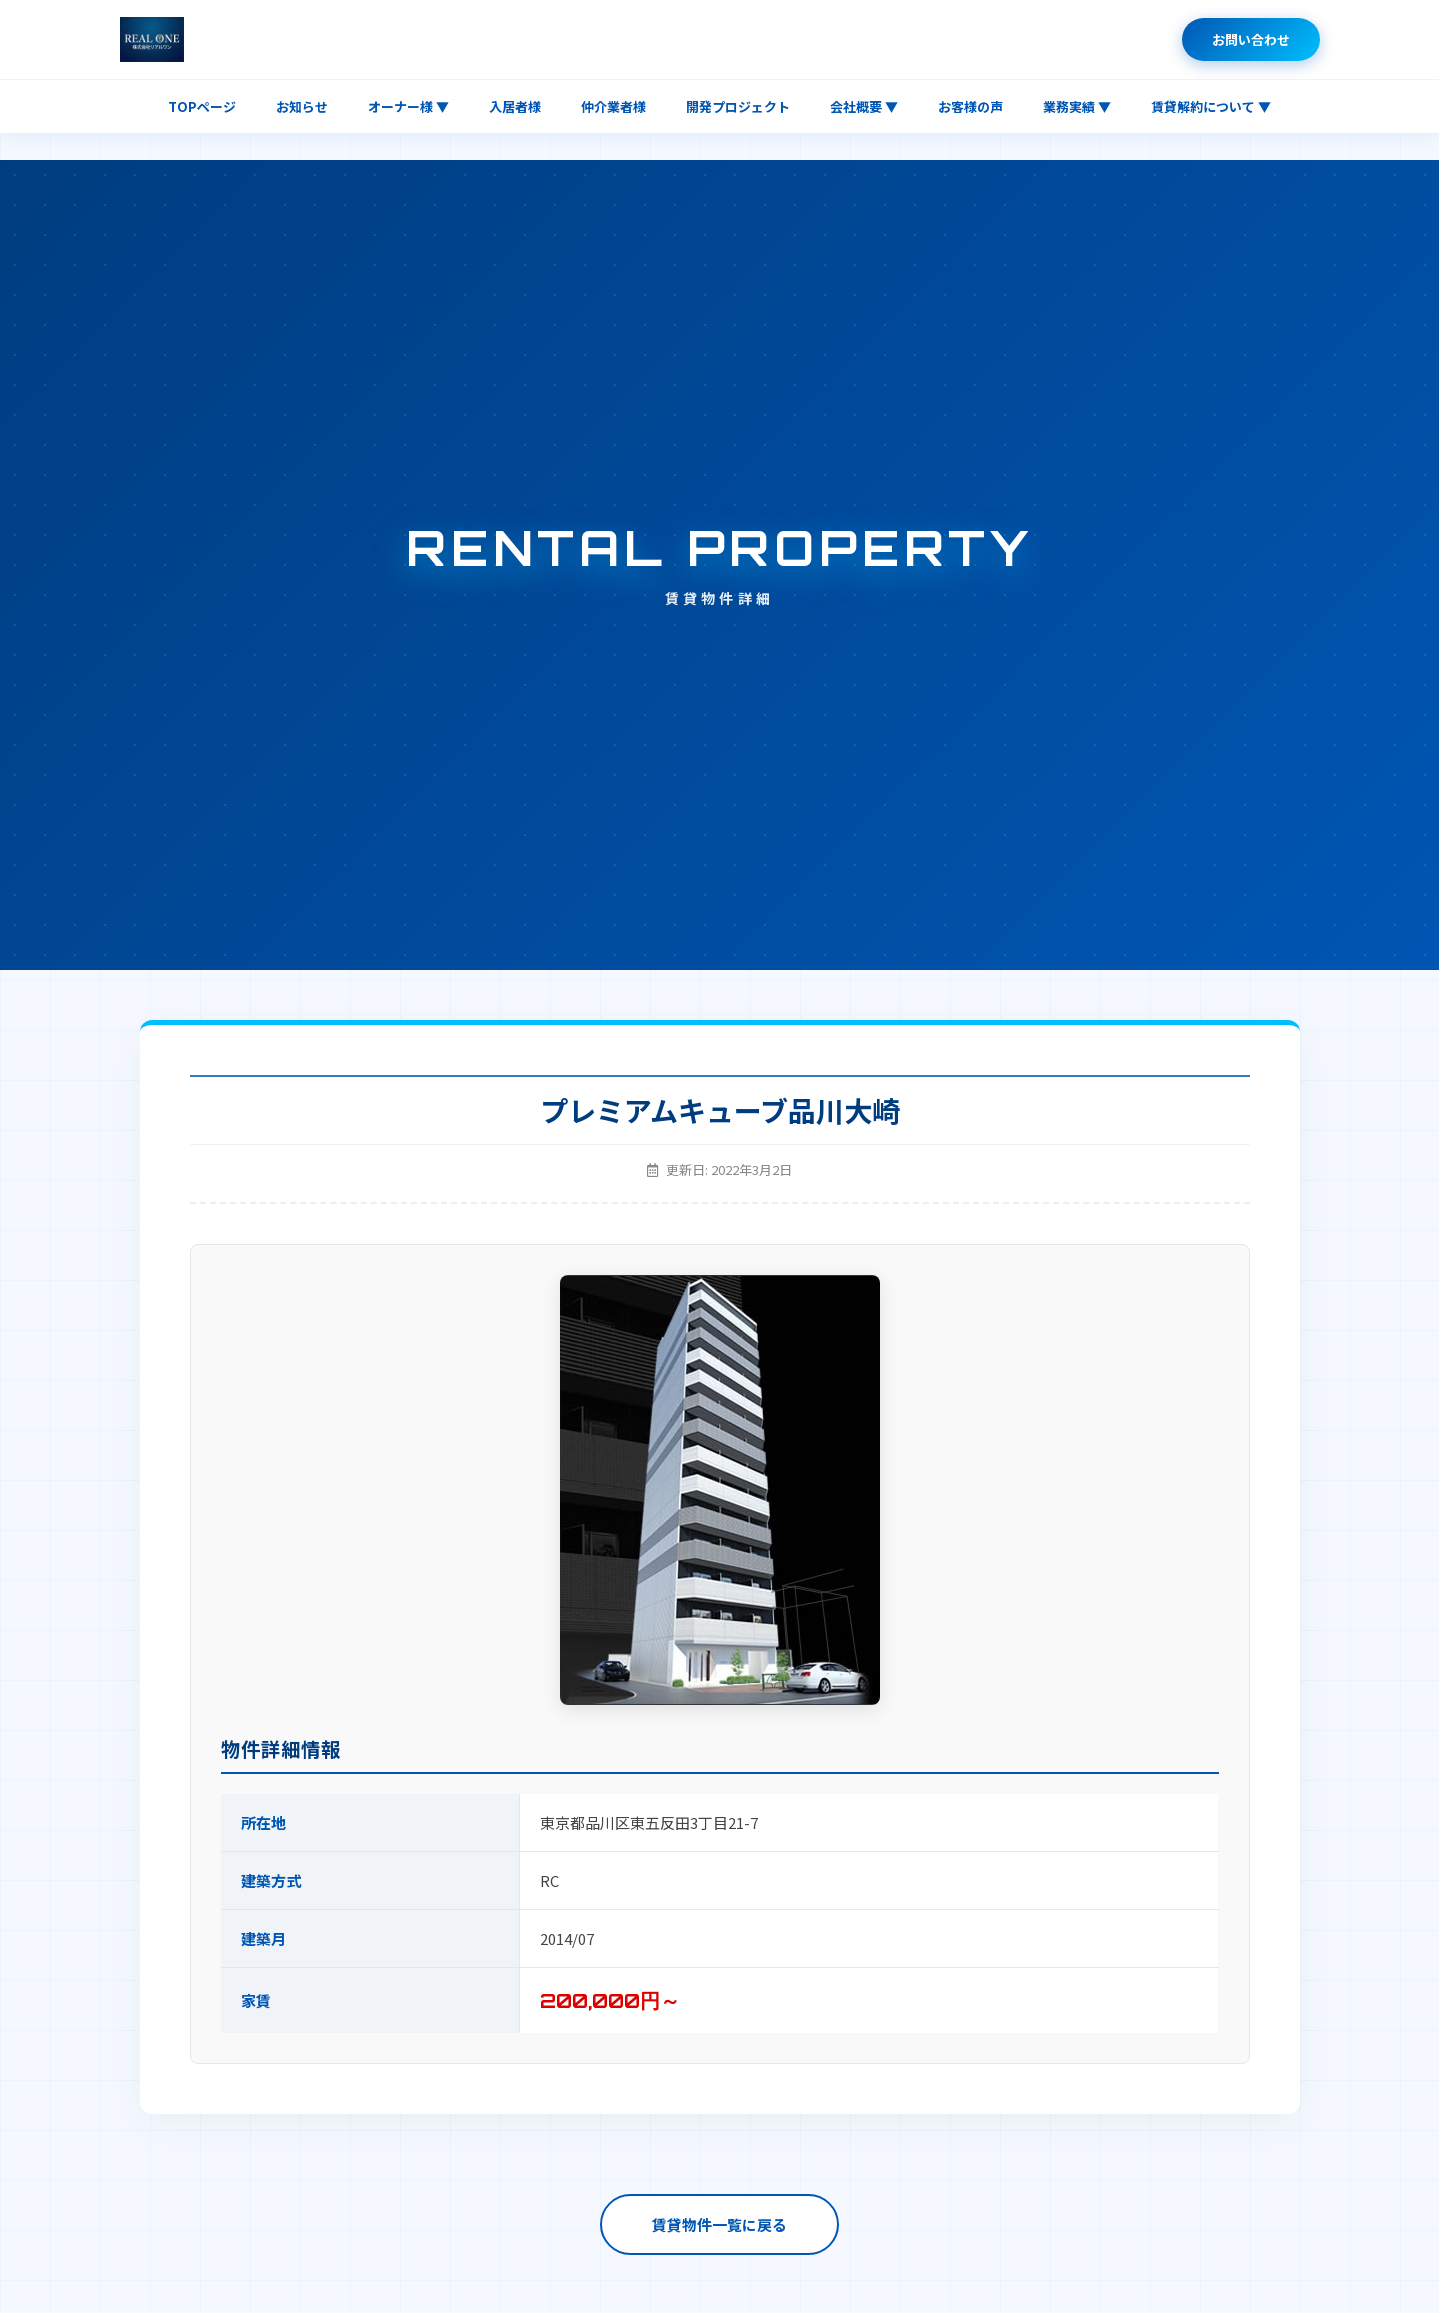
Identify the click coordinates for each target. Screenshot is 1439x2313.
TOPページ (202, 106)
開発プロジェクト (738, 106)
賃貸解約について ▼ (1211, 106)
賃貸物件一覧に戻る (719, 2224)
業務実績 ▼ (1077, 106)
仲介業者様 (613, 106)
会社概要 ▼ (864, 106)
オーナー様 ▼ (408, 106)
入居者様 (515, 106)
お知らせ (302, 106)
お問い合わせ (1251, 39)
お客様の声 (970, 106)
